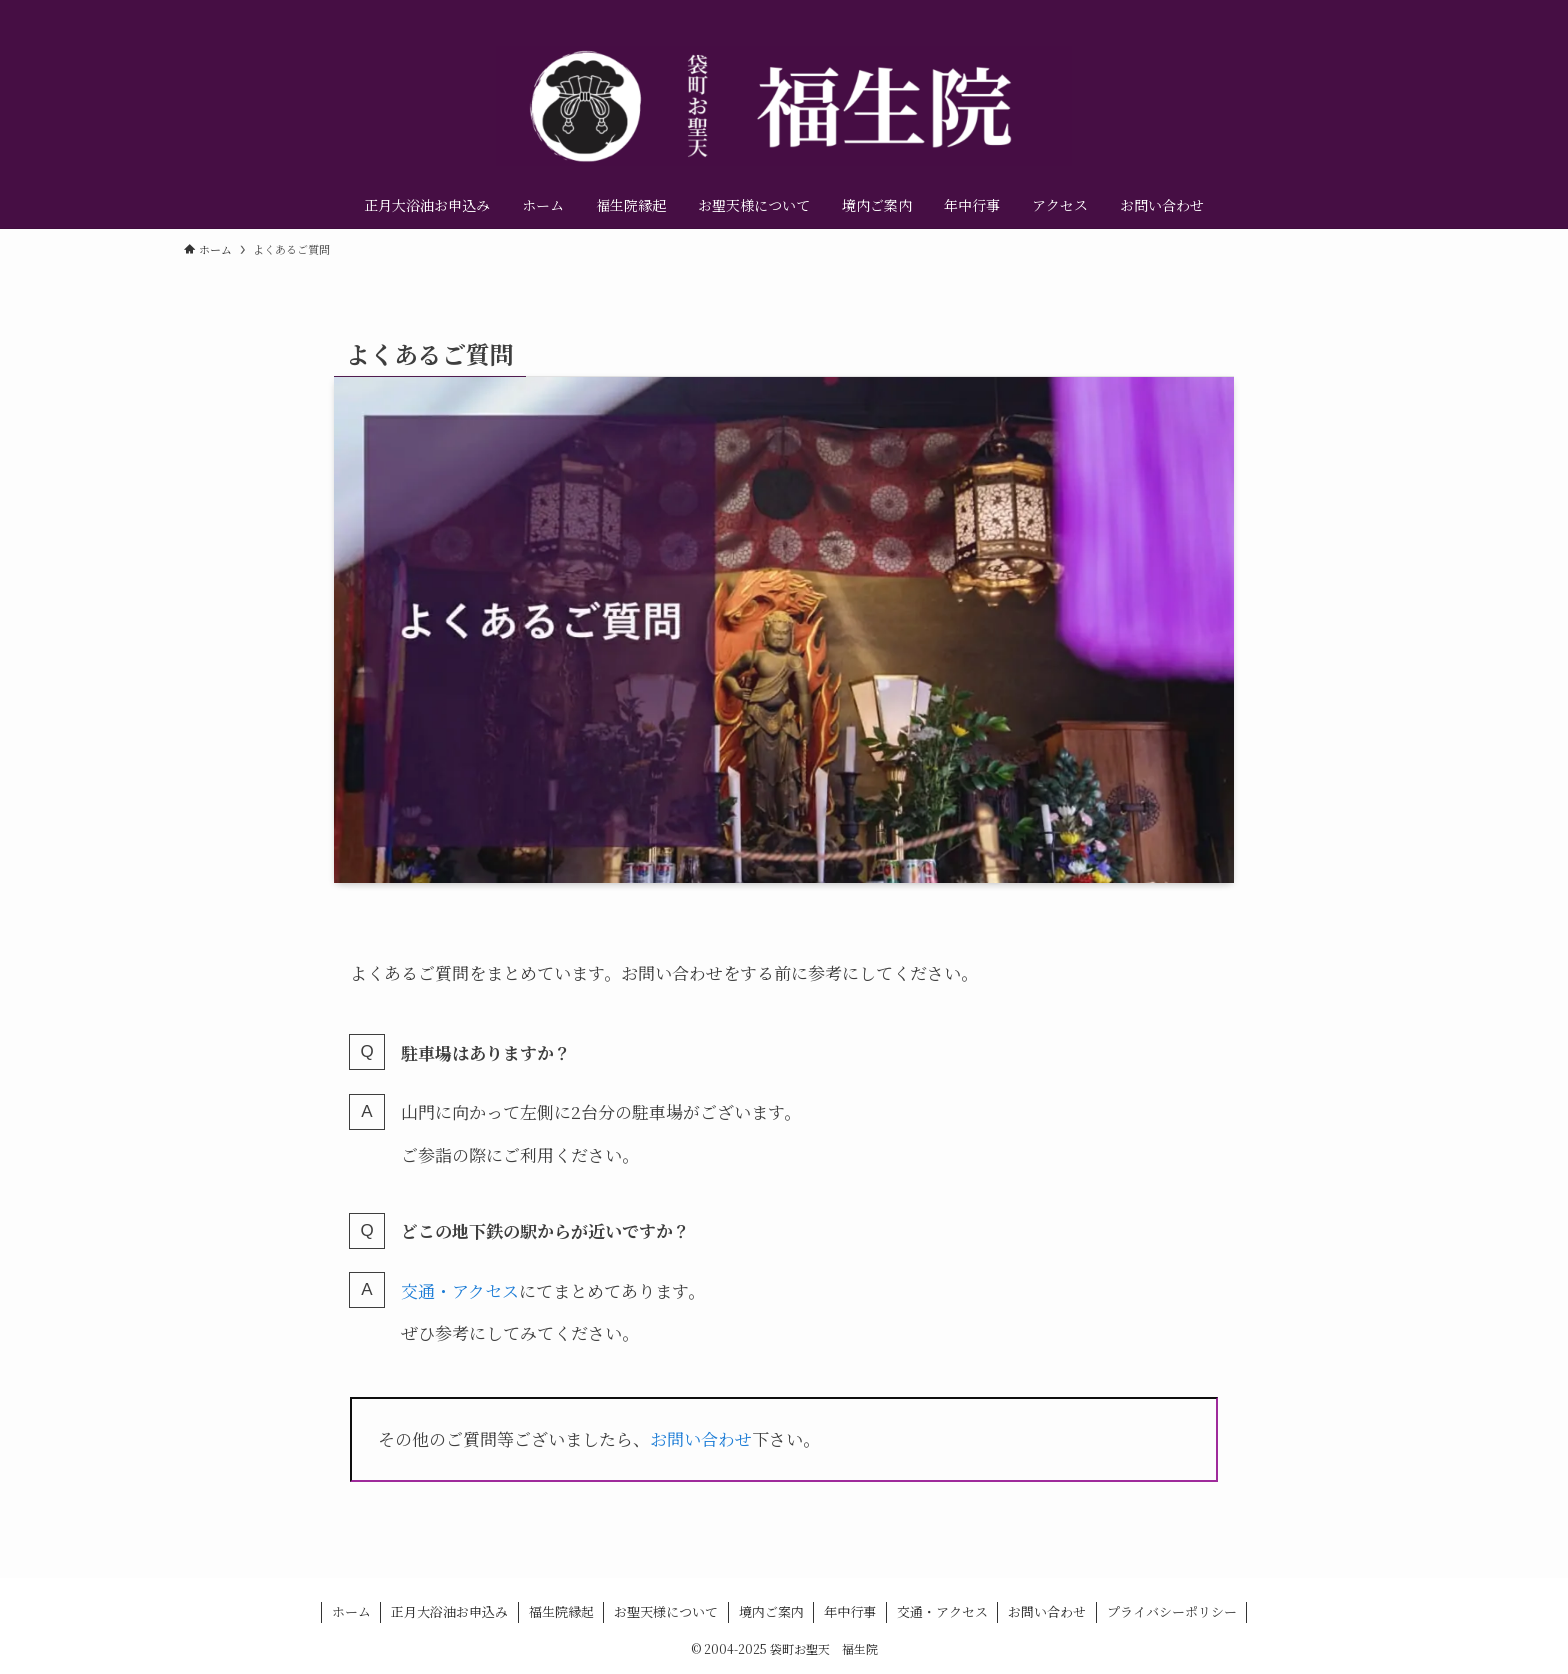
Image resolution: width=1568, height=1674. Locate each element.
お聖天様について (666, 1611)
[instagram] (1319, 11)
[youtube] (1345, 11)
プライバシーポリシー (1172, 1611)
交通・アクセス (460, 1290)
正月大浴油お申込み (449, 1611)
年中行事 (850, 1611)
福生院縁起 (561, 1611)
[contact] (1371, 11)
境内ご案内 (771, 1611)
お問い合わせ (701, 1438)
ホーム (351, 1611)
